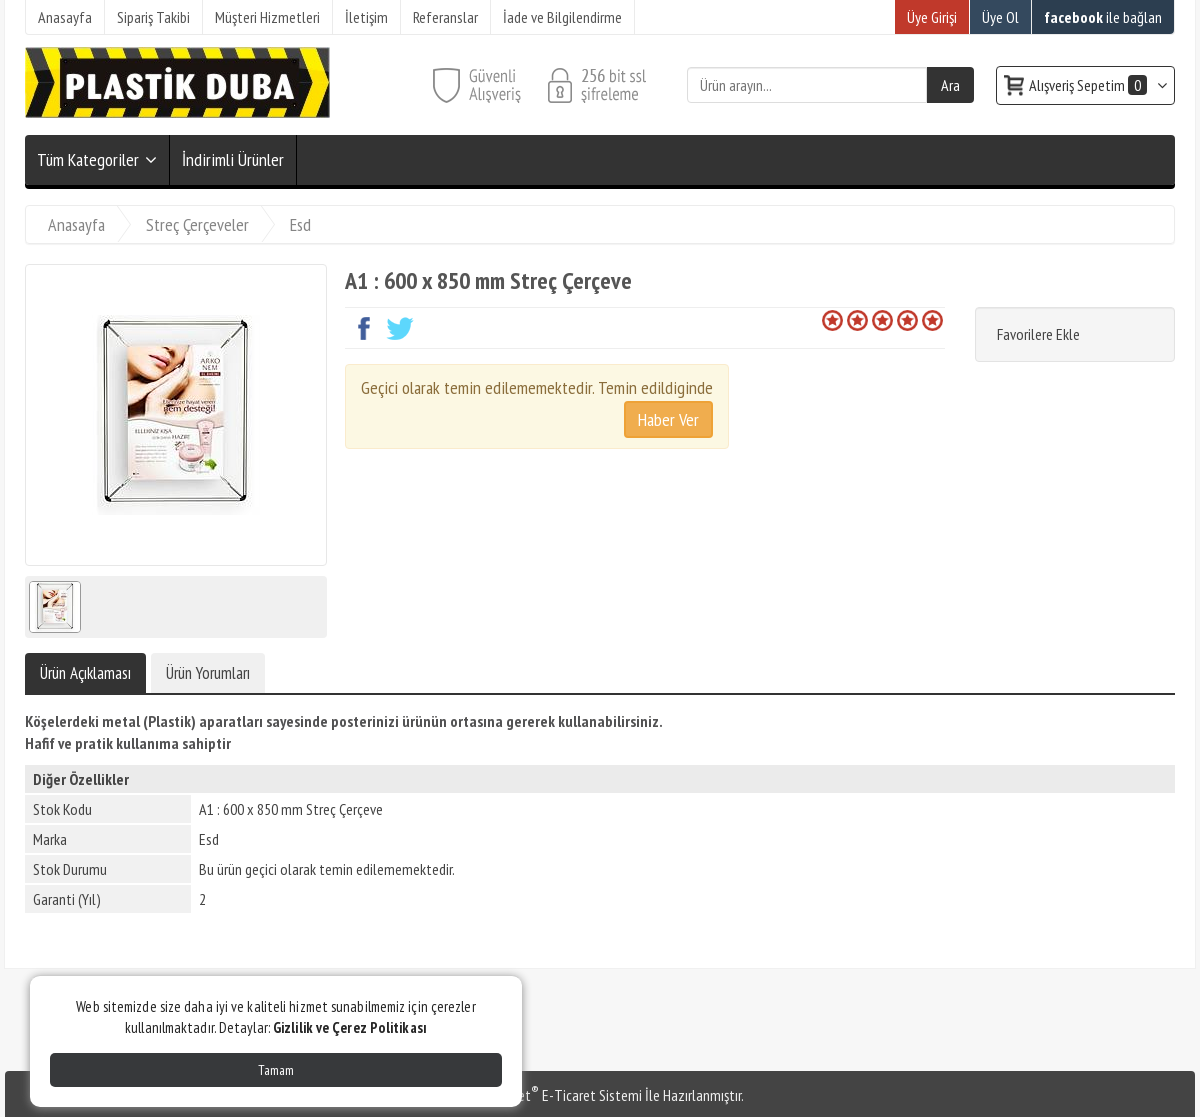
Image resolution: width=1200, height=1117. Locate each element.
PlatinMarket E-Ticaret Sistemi (549, 1095)
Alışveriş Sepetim (1089, 85)
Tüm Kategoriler (88, 159)
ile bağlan (1103, 17)
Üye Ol (1000, 17)
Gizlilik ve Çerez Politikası (350, 1027)
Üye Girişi (932, 17)
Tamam (276, 1070)
